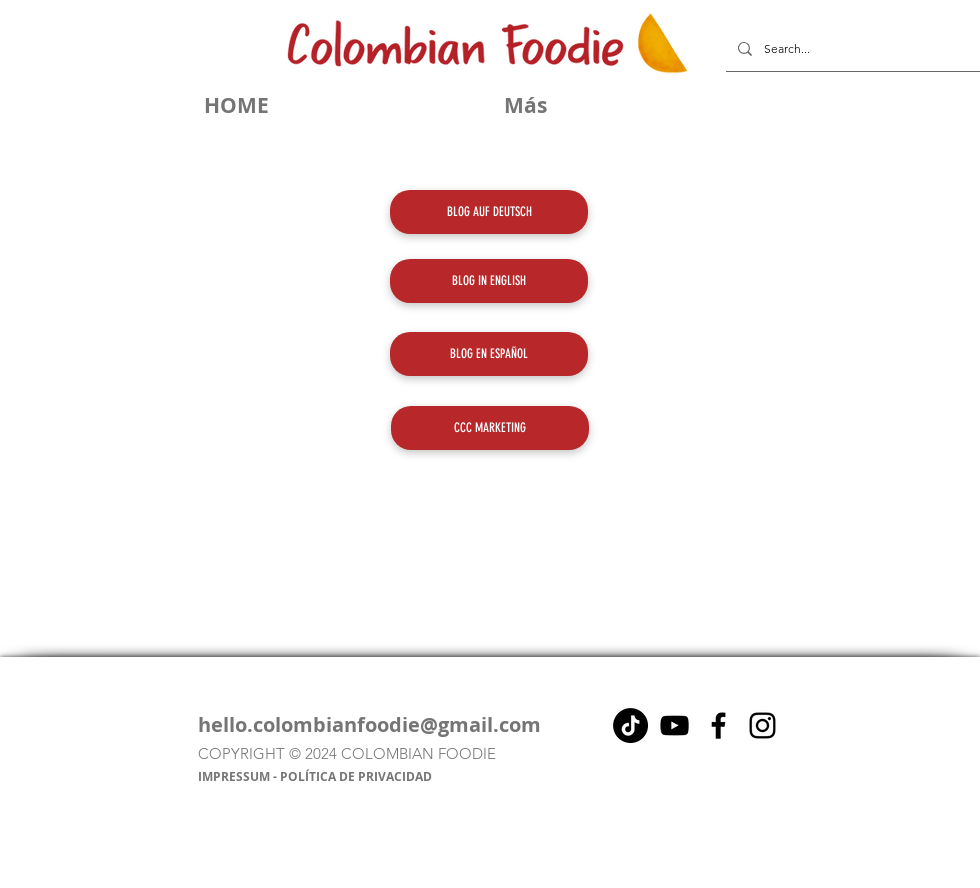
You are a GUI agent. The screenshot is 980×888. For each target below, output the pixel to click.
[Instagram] (762, 725)
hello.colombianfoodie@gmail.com (369, 724)
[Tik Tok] (630, 725)
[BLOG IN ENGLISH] (489, 281)
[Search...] (851, 49)
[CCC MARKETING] (490, 428)
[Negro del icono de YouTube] (674, 725)
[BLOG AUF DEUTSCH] (489, 212)
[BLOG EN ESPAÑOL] (489, 354)
